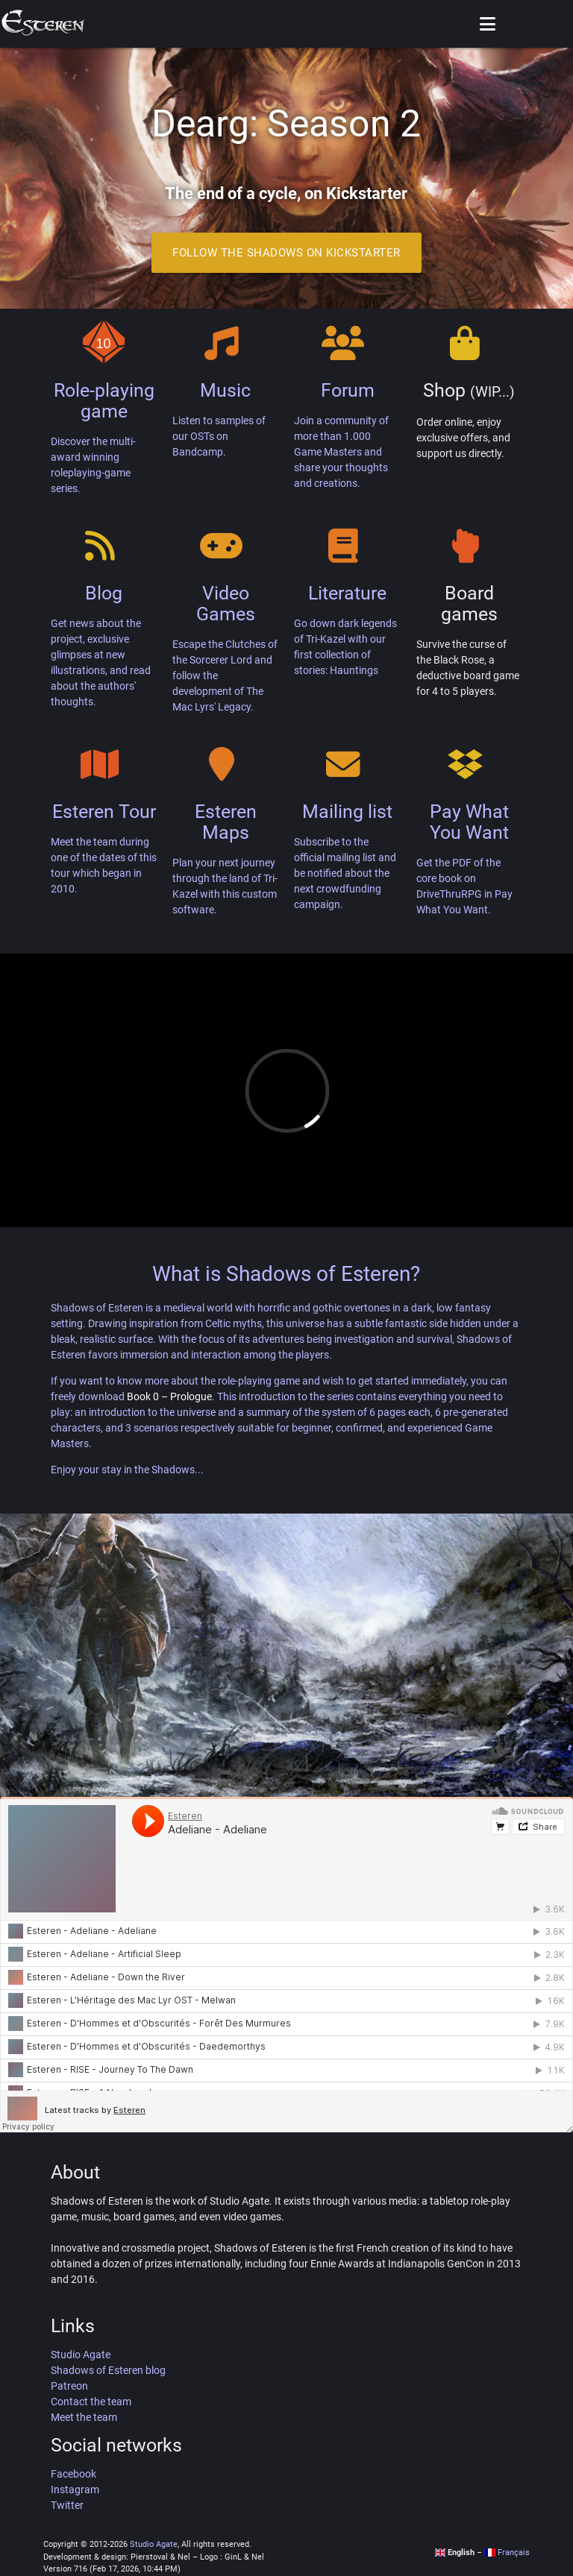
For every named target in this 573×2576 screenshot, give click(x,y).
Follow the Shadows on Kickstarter (286, 252)
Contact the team (91, 2401)
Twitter (67, 2505)
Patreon (69, 2386)
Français (507, 2552)
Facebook (73, 2474)
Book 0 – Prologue (169, 1396)
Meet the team (84, 2417)
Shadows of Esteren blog (108, 2370)
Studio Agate (80, 2355)
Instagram (75, 2489)
